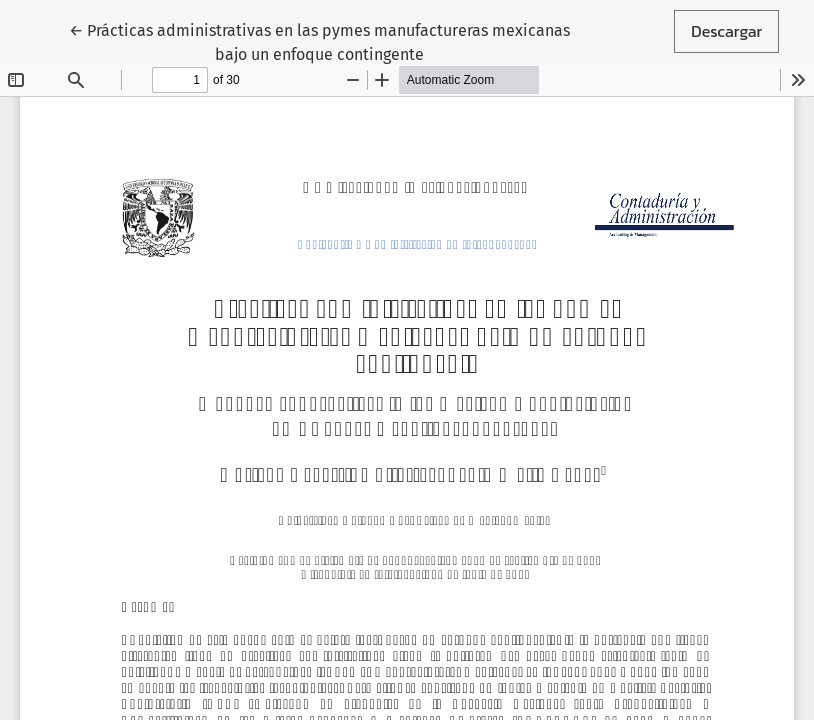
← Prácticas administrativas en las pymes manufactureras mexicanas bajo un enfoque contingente (319, 41)
